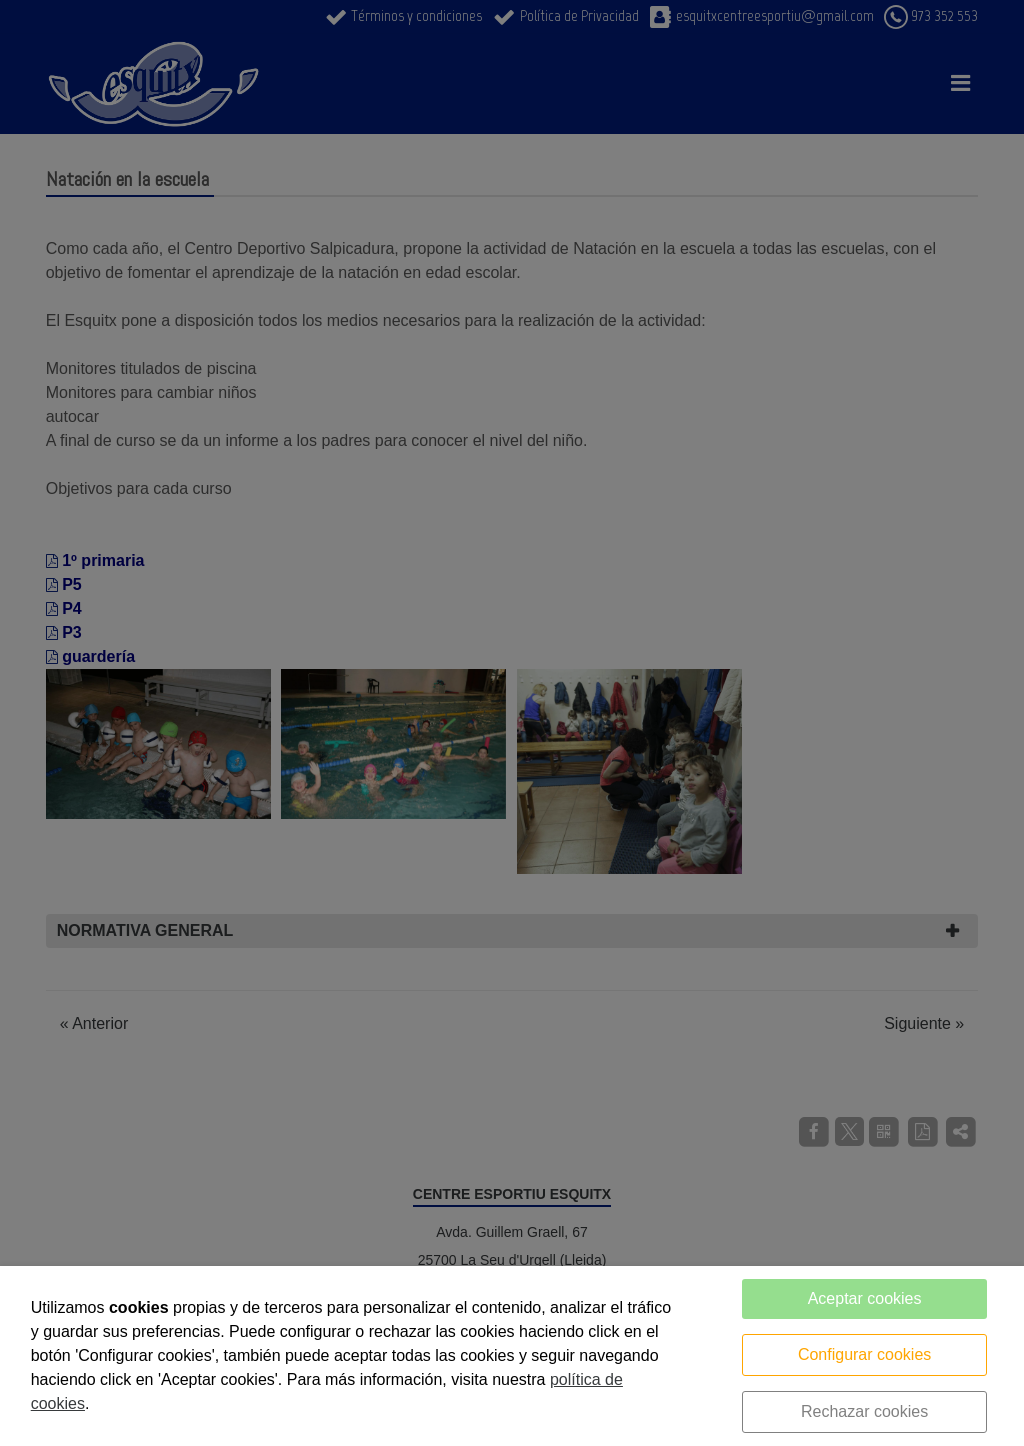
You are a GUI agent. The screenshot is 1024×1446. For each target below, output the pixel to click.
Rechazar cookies (864, 1411)
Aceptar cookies (865, 1298)
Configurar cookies (864, 1354)
